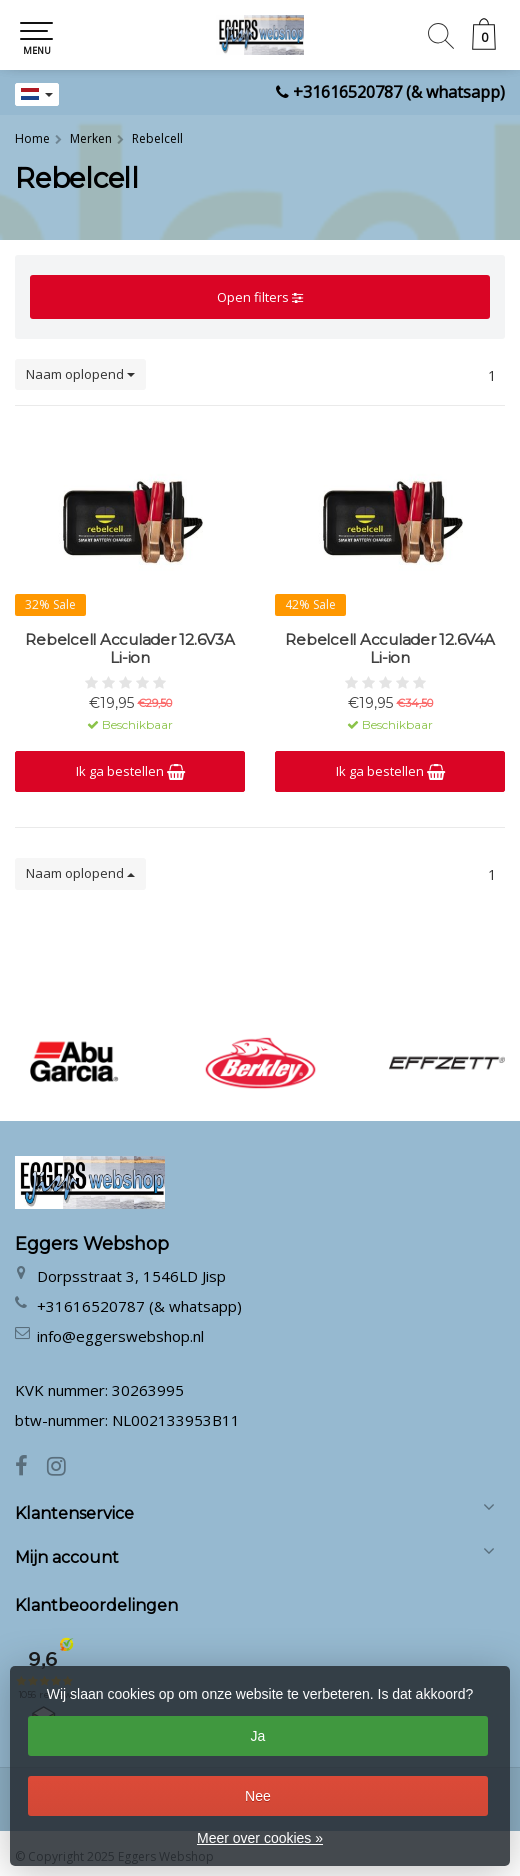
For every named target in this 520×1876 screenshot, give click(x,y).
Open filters (260, 297)
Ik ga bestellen (130, 771)
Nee (258, 1796)
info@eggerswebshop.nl (120, 1336)
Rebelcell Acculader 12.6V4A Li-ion (389, 649)
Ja (258, 1736)
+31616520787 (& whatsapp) (399, 92)
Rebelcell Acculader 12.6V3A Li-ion (129, 649)
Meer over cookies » (260, 1838)
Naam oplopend (80, 374)
